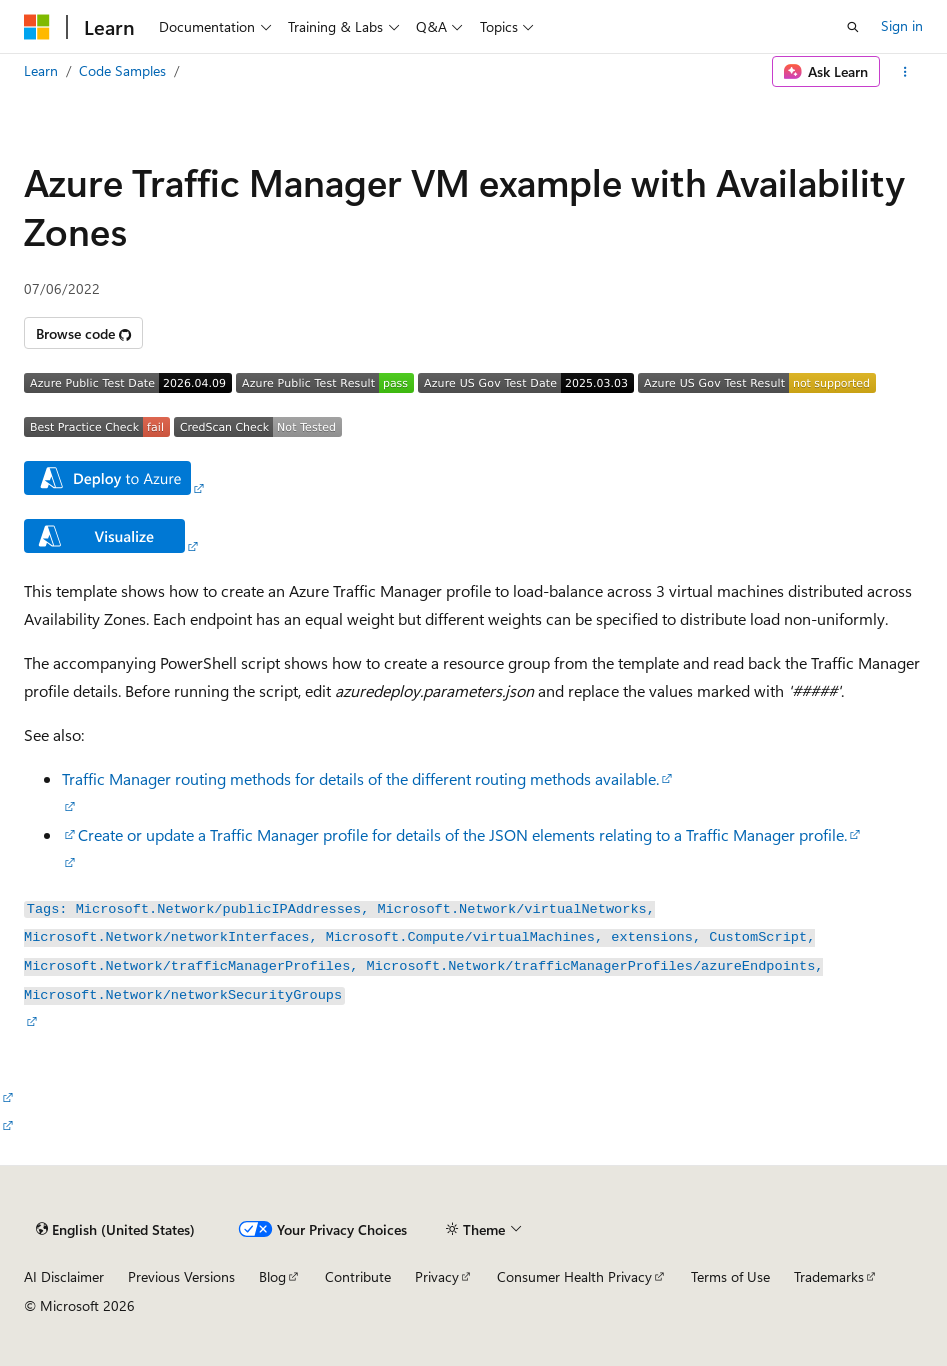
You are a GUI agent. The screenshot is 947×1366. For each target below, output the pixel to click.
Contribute (358, 1276)
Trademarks (829, 1276)
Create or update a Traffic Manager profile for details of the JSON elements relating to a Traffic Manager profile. (462, 834)
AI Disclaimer (64, 1276)
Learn (41, 70)
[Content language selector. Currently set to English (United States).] (115, 1230)
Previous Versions (181, 1276)
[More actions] (905, 72)
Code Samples (122, 70)
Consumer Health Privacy (574, 1276)
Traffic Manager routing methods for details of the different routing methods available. (360, 778)
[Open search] (853, 27)
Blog (272, 1276)
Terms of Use (730, 1276)
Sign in (902, 25)
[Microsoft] (37, 27)
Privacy (437, 1276)
